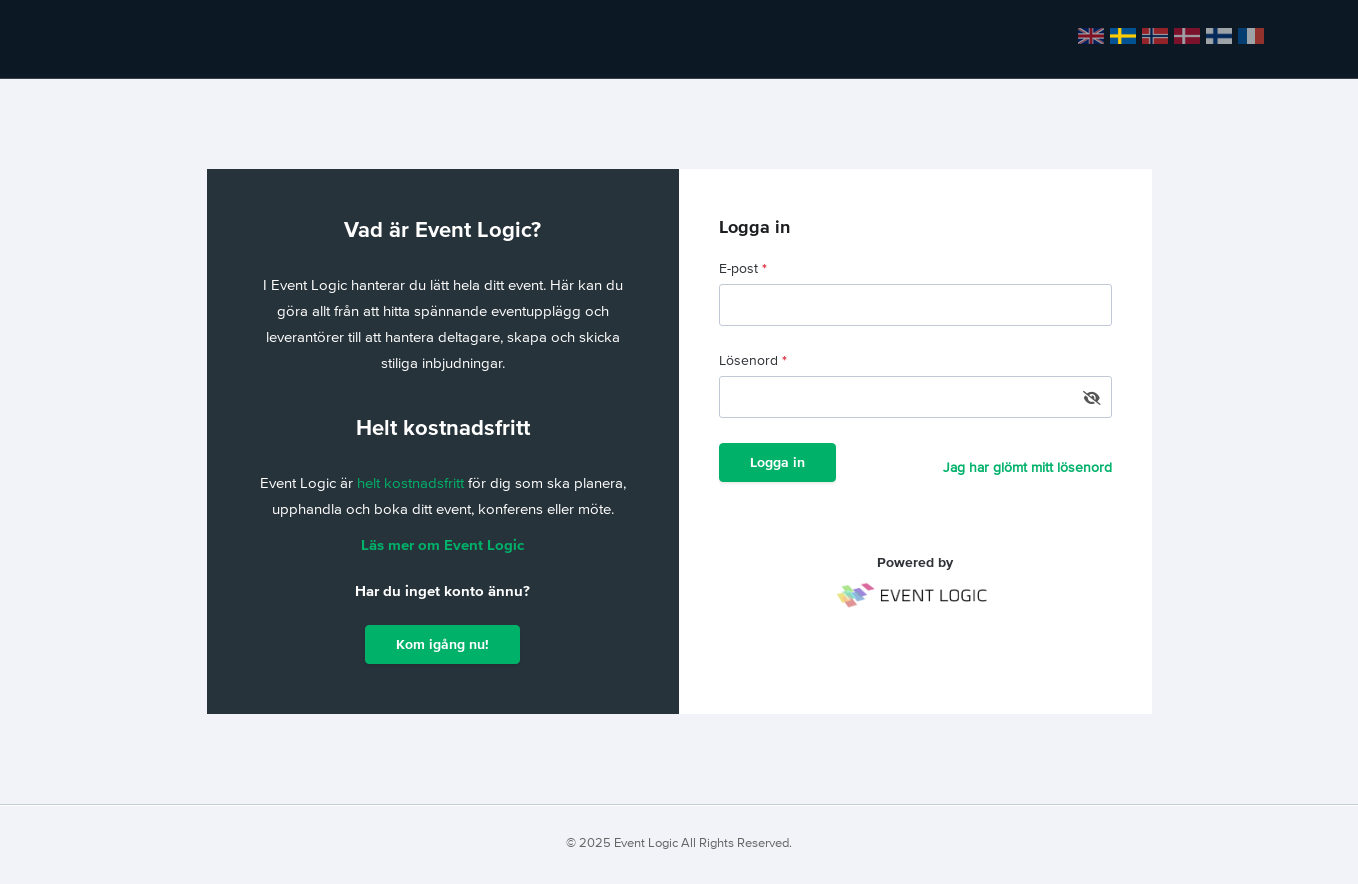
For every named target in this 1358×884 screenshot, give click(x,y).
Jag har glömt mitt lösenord (1027, 468)
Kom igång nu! (442, 645)
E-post (743, 269)
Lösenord (753, 361)
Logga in (777, 463)
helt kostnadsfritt (412, 483)
